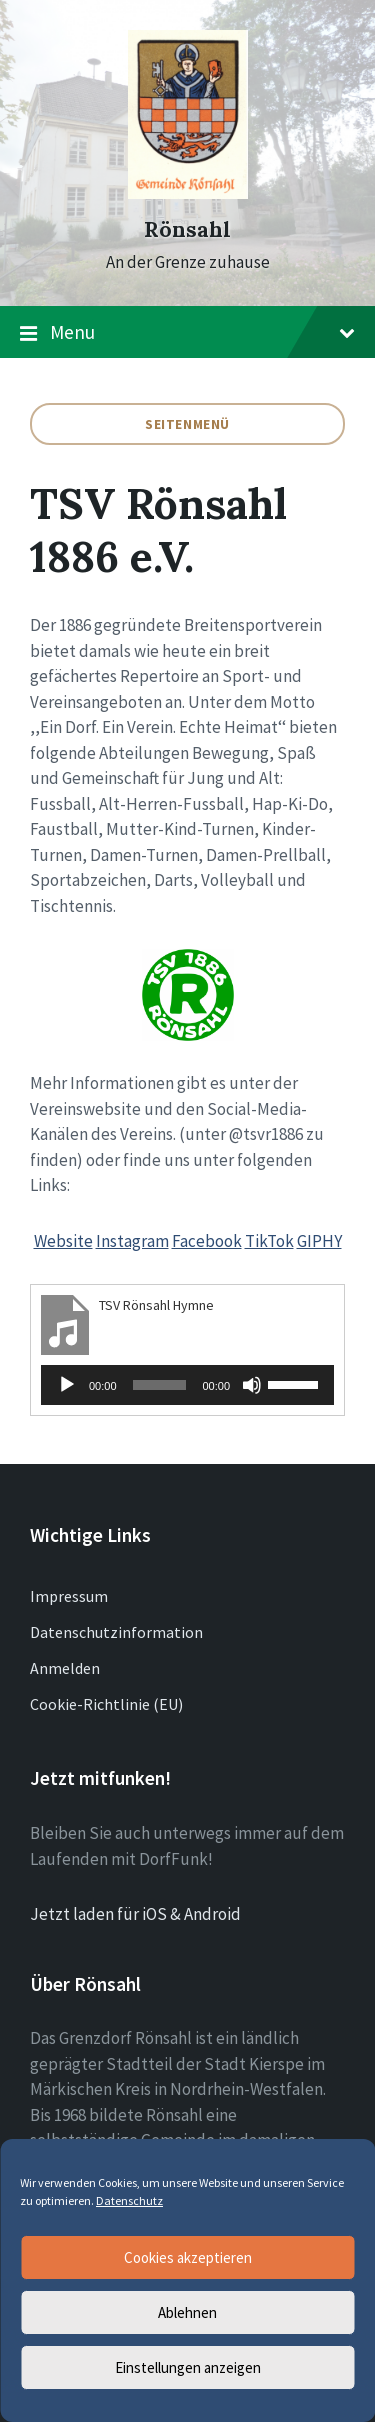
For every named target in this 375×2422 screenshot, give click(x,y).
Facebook (207, 1241)
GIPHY (319, 1241)
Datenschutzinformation (116, 1632)
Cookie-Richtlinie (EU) (106, 1704)
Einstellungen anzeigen (188, 2367)
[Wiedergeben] (67, 1385)
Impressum (69, 1596)
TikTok (269, 1241)
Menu (187, 333)
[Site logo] (188, 193)
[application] (187, 1385)
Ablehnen (187, 2312)
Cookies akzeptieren (188, 2257)
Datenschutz (129, 2200)
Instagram (132, 1241)
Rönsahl (187, 229)
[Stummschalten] (252, 1385)
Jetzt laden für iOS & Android (135, 1914)
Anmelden (65, 1668)
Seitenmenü (187, 424)
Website (63, 1241)
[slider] (160, 1385)
